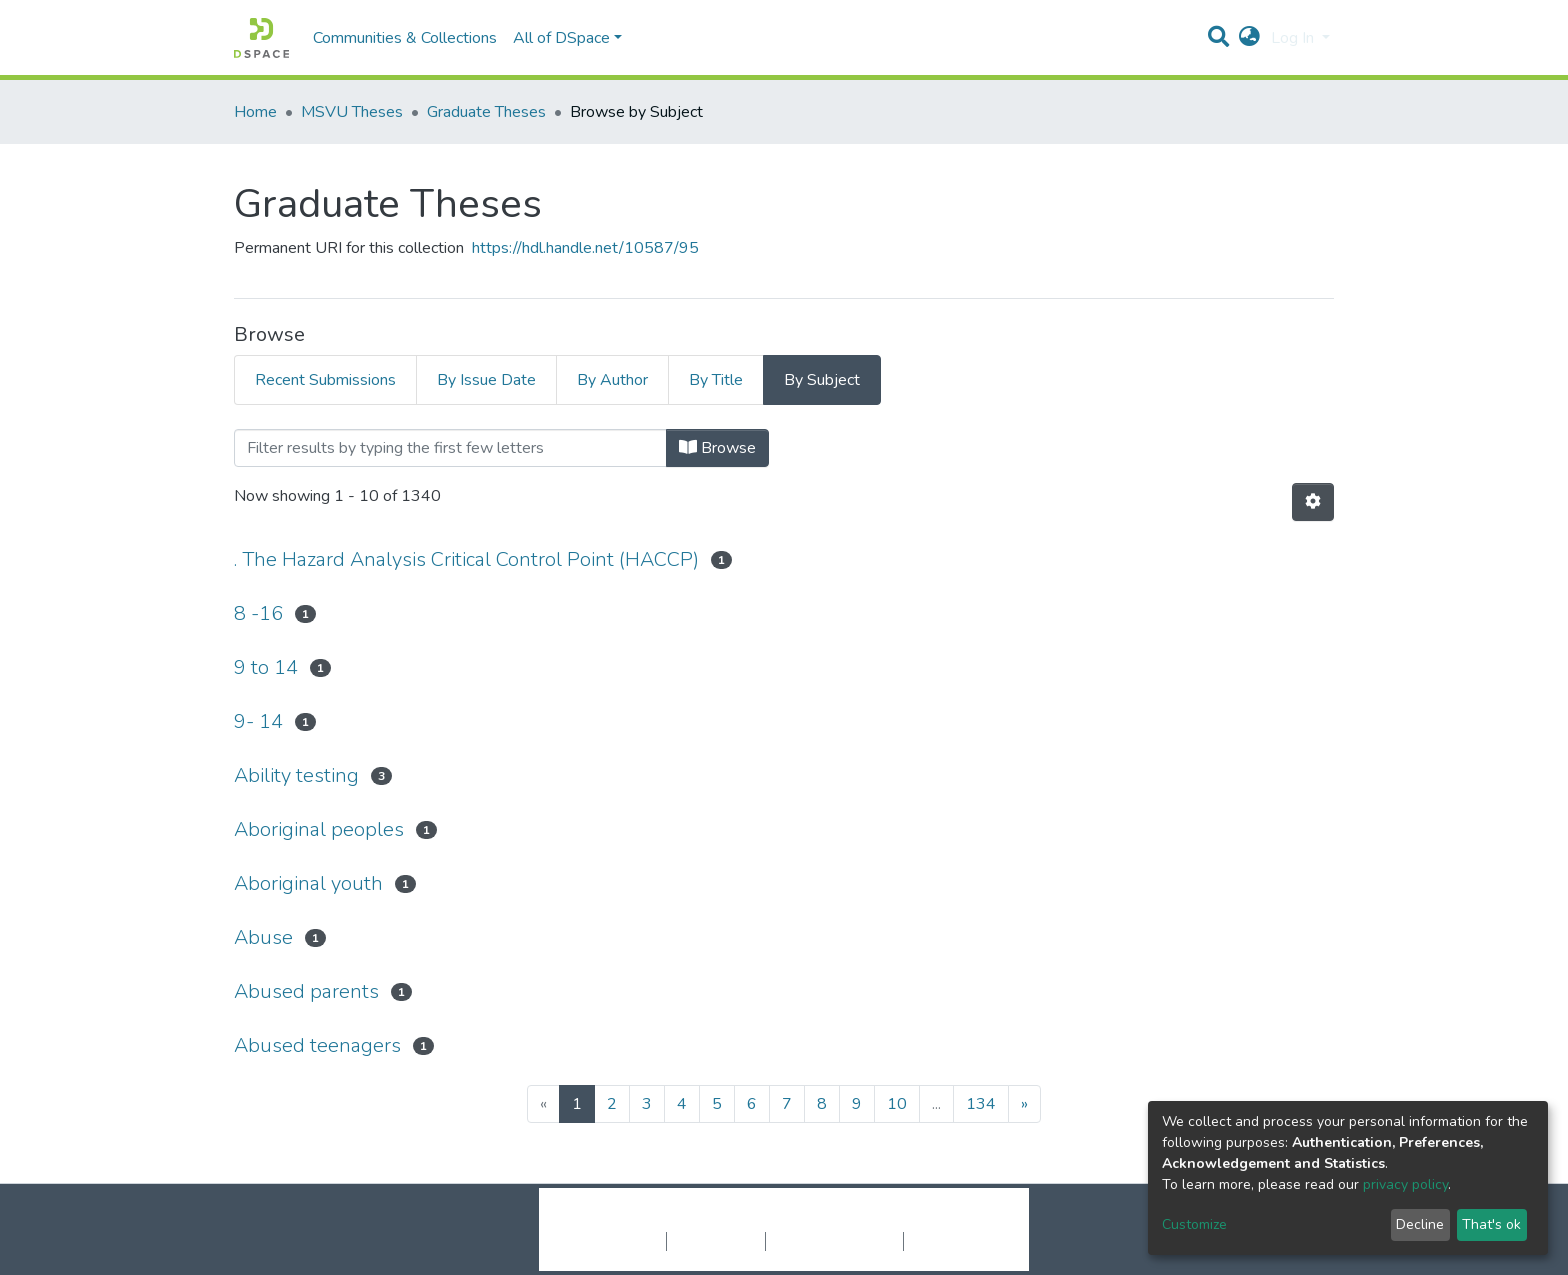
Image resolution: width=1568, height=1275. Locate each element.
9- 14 (258, 721)
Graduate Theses (486, 112)
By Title (716, 380)
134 (981, 1104)
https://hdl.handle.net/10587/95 (585, 248)
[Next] (1024, 1104)
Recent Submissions (325, 380)
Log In (1294, 38)
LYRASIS (935, 1220)
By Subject (822, 380)
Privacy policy (716, 1241)
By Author (612, 380)
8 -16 (258, 613)
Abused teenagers (317, 1045)
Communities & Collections (405, 38)
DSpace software (662, 1220)
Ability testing (296, 775)
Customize (1194, 1224)
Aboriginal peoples (319, 829)
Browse (717, 448)
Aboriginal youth (308, 883)
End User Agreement (834, 1241)
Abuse (263, 937)
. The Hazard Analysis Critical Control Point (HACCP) (466, 559)
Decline (1420, 1224)
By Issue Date (486, 380)
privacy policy (1405, 1184)
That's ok (1491, 1224)
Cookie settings (612, 1241)
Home (255, 112)
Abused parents (306, 991)
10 (897, 1104)
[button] (1249, 38)
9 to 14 (266, 667)
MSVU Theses (352, 112)
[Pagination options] (1313, 502)
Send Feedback (956, 1241)
